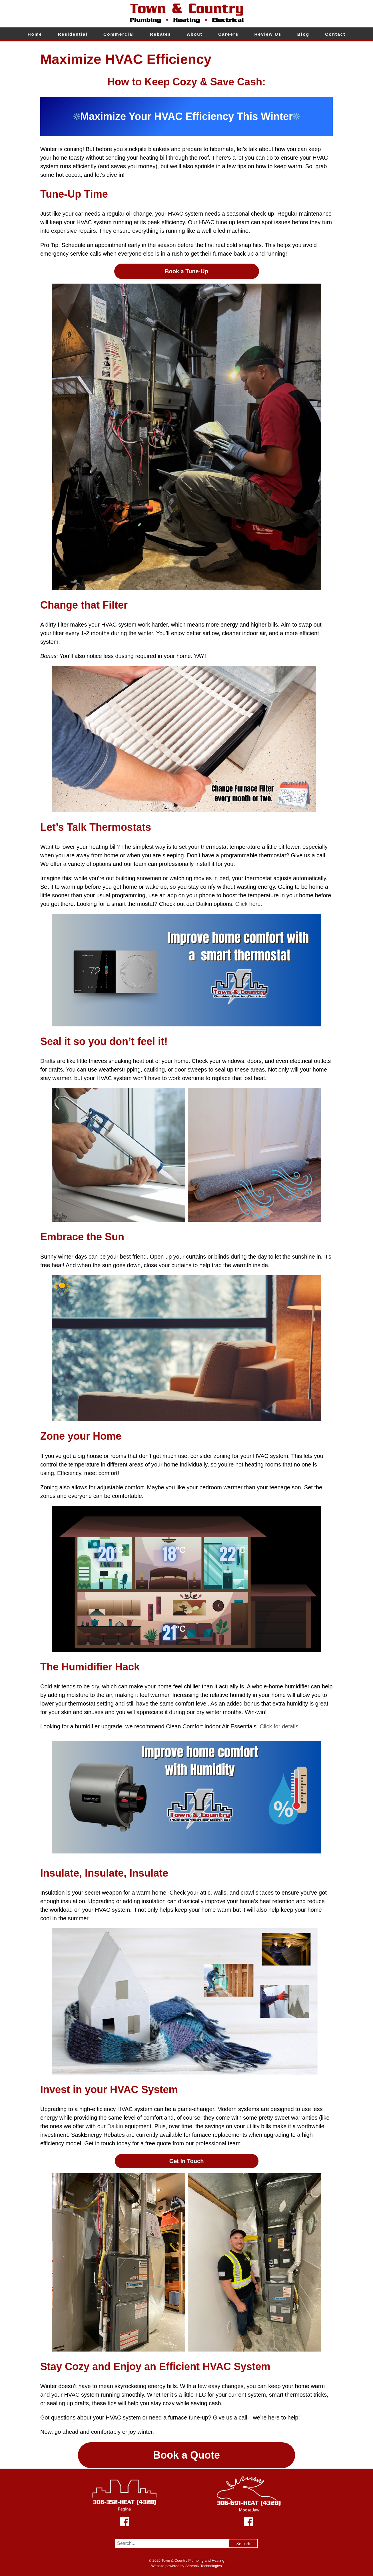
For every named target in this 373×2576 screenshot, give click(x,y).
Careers (228, 34)
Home (35, 34)
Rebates (160, 34)
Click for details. (280, 1726)
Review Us (268, 34)
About (194, 34)
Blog (303, 34)
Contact (335, 34)
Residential (73, 34)
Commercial (118, 34)
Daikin (115, 2126)
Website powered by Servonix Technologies (186, 2566)
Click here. (248, 904)
